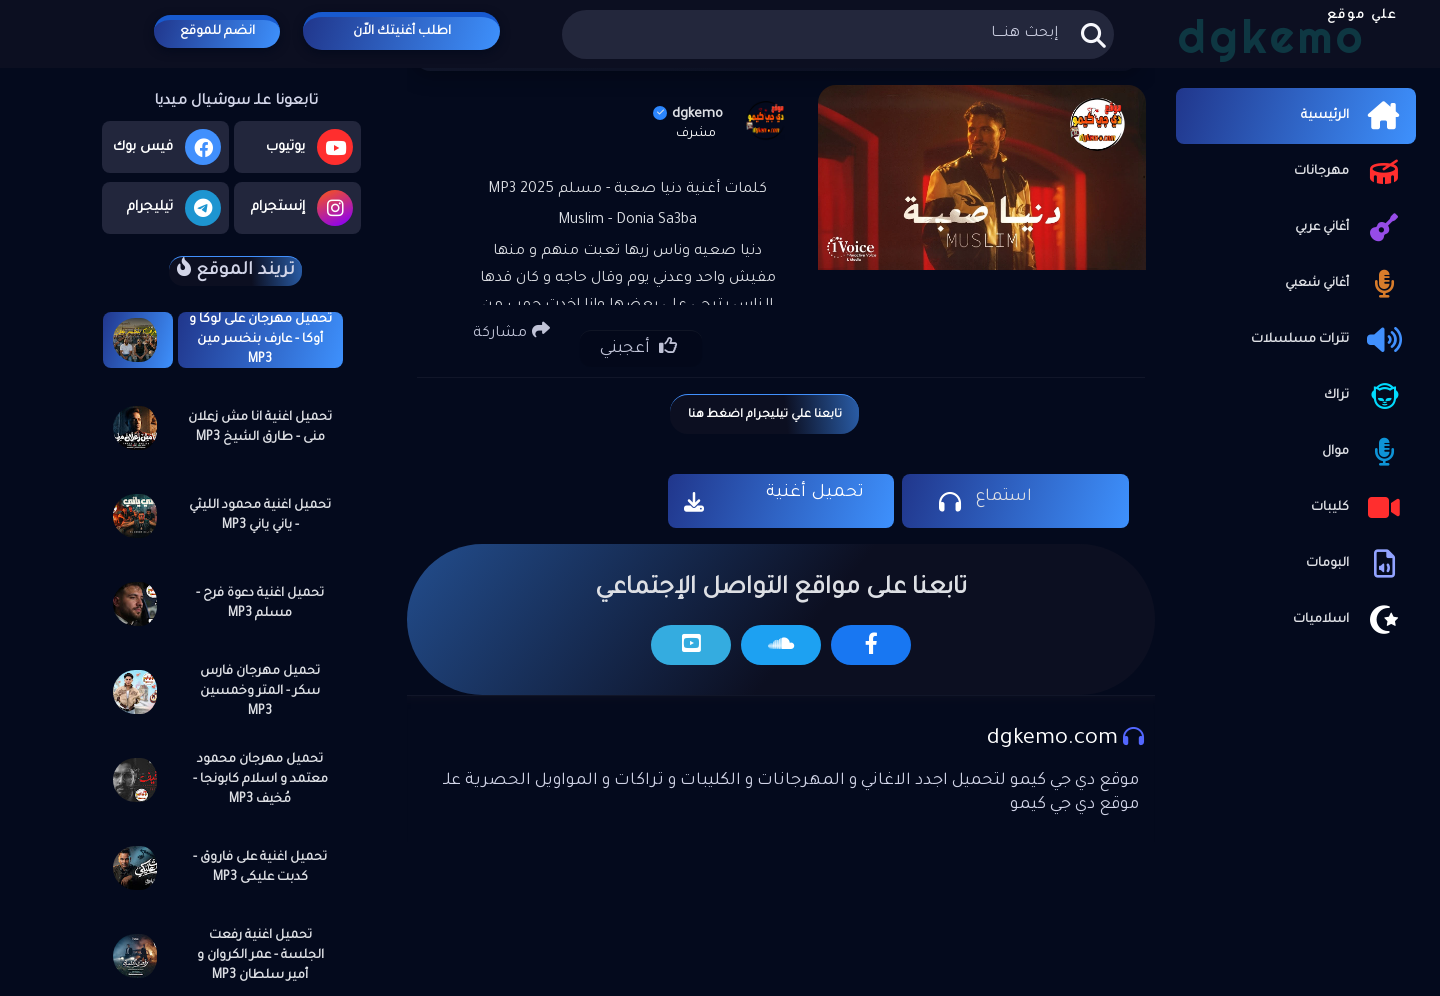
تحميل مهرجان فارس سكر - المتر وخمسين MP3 (260, 692)
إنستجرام (302, 208)
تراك (1365, 396)
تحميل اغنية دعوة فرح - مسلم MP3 (260, 604)
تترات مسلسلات (1328, 340)
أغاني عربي (1350, 228)
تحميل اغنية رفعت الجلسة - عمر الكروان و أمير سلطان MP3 (260, 956)
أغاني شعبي (1345, 284)
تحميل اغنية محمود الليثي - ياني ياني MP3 (260, 516)
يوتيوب (309, 147)
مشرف (696, 134)
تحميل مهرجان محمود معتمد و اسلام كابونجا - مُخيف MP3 (260, 780)
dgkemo (688, 114)
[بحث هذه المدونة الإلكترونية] (837, 34)
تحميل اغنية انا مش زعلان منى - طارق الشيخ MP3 (260, 428)
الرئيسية (1353, 116)
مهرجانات (1350, 172)
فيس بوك (167, 147)
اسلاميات (1349, 620)
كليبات (1358, 508)
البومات (1356, 564)
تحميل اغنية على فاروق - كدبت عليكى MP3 (260, 868)
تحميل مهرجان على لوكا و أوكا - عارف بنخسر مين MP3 (260, 340)
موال (1364, 452)
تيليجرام (174, 208)
